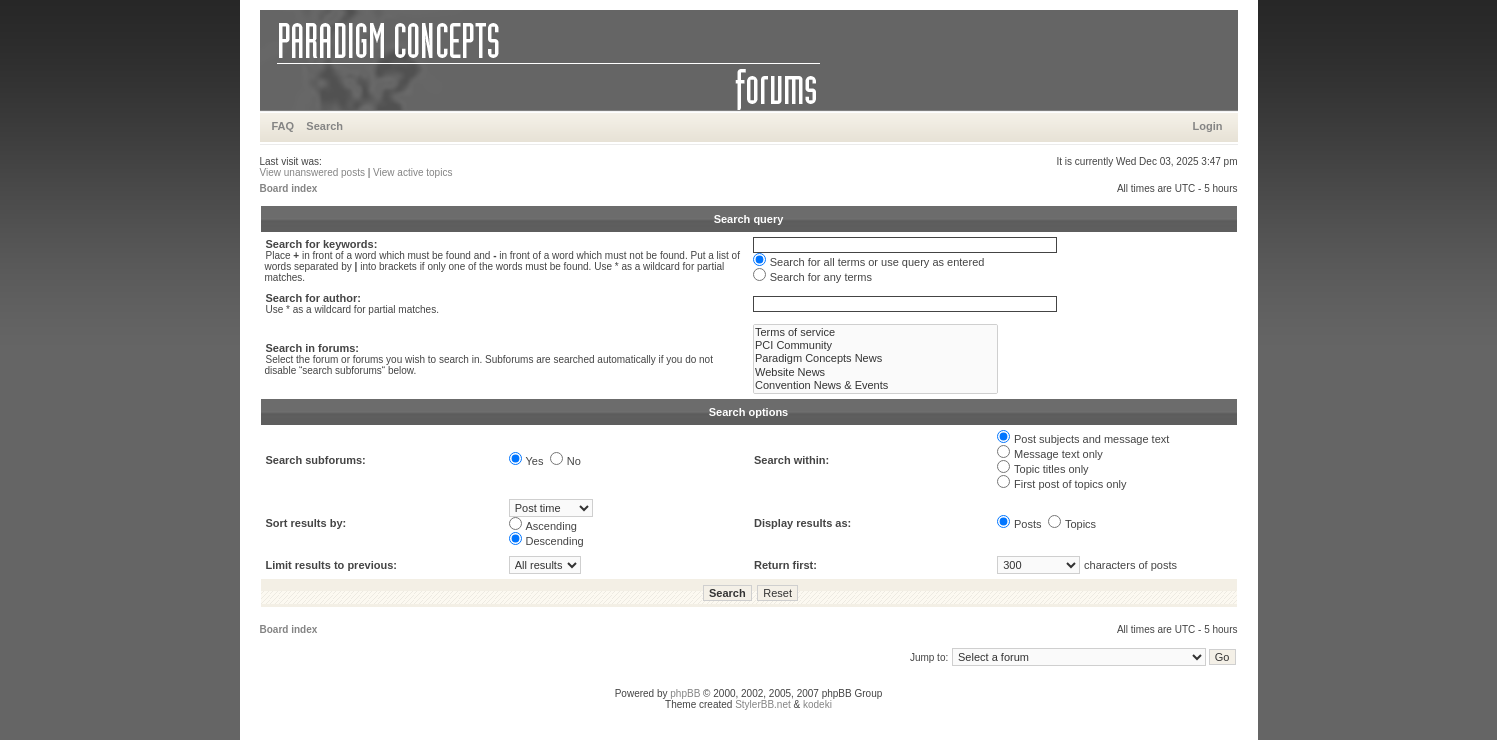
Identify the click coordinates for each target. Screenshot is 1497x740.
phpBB (685, 693)
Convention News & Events (875, 385)
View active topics (412, 172)
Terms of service (875, 332)
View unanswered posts (312, 172)
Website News (875, 372)
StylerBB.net (763, 704)
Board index (289, 188)
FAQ (283, 126)
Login (1208, 126)
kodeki (817, 704)
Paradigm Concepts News (875, 358)
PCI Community (875, 345)
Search (324, 126)
